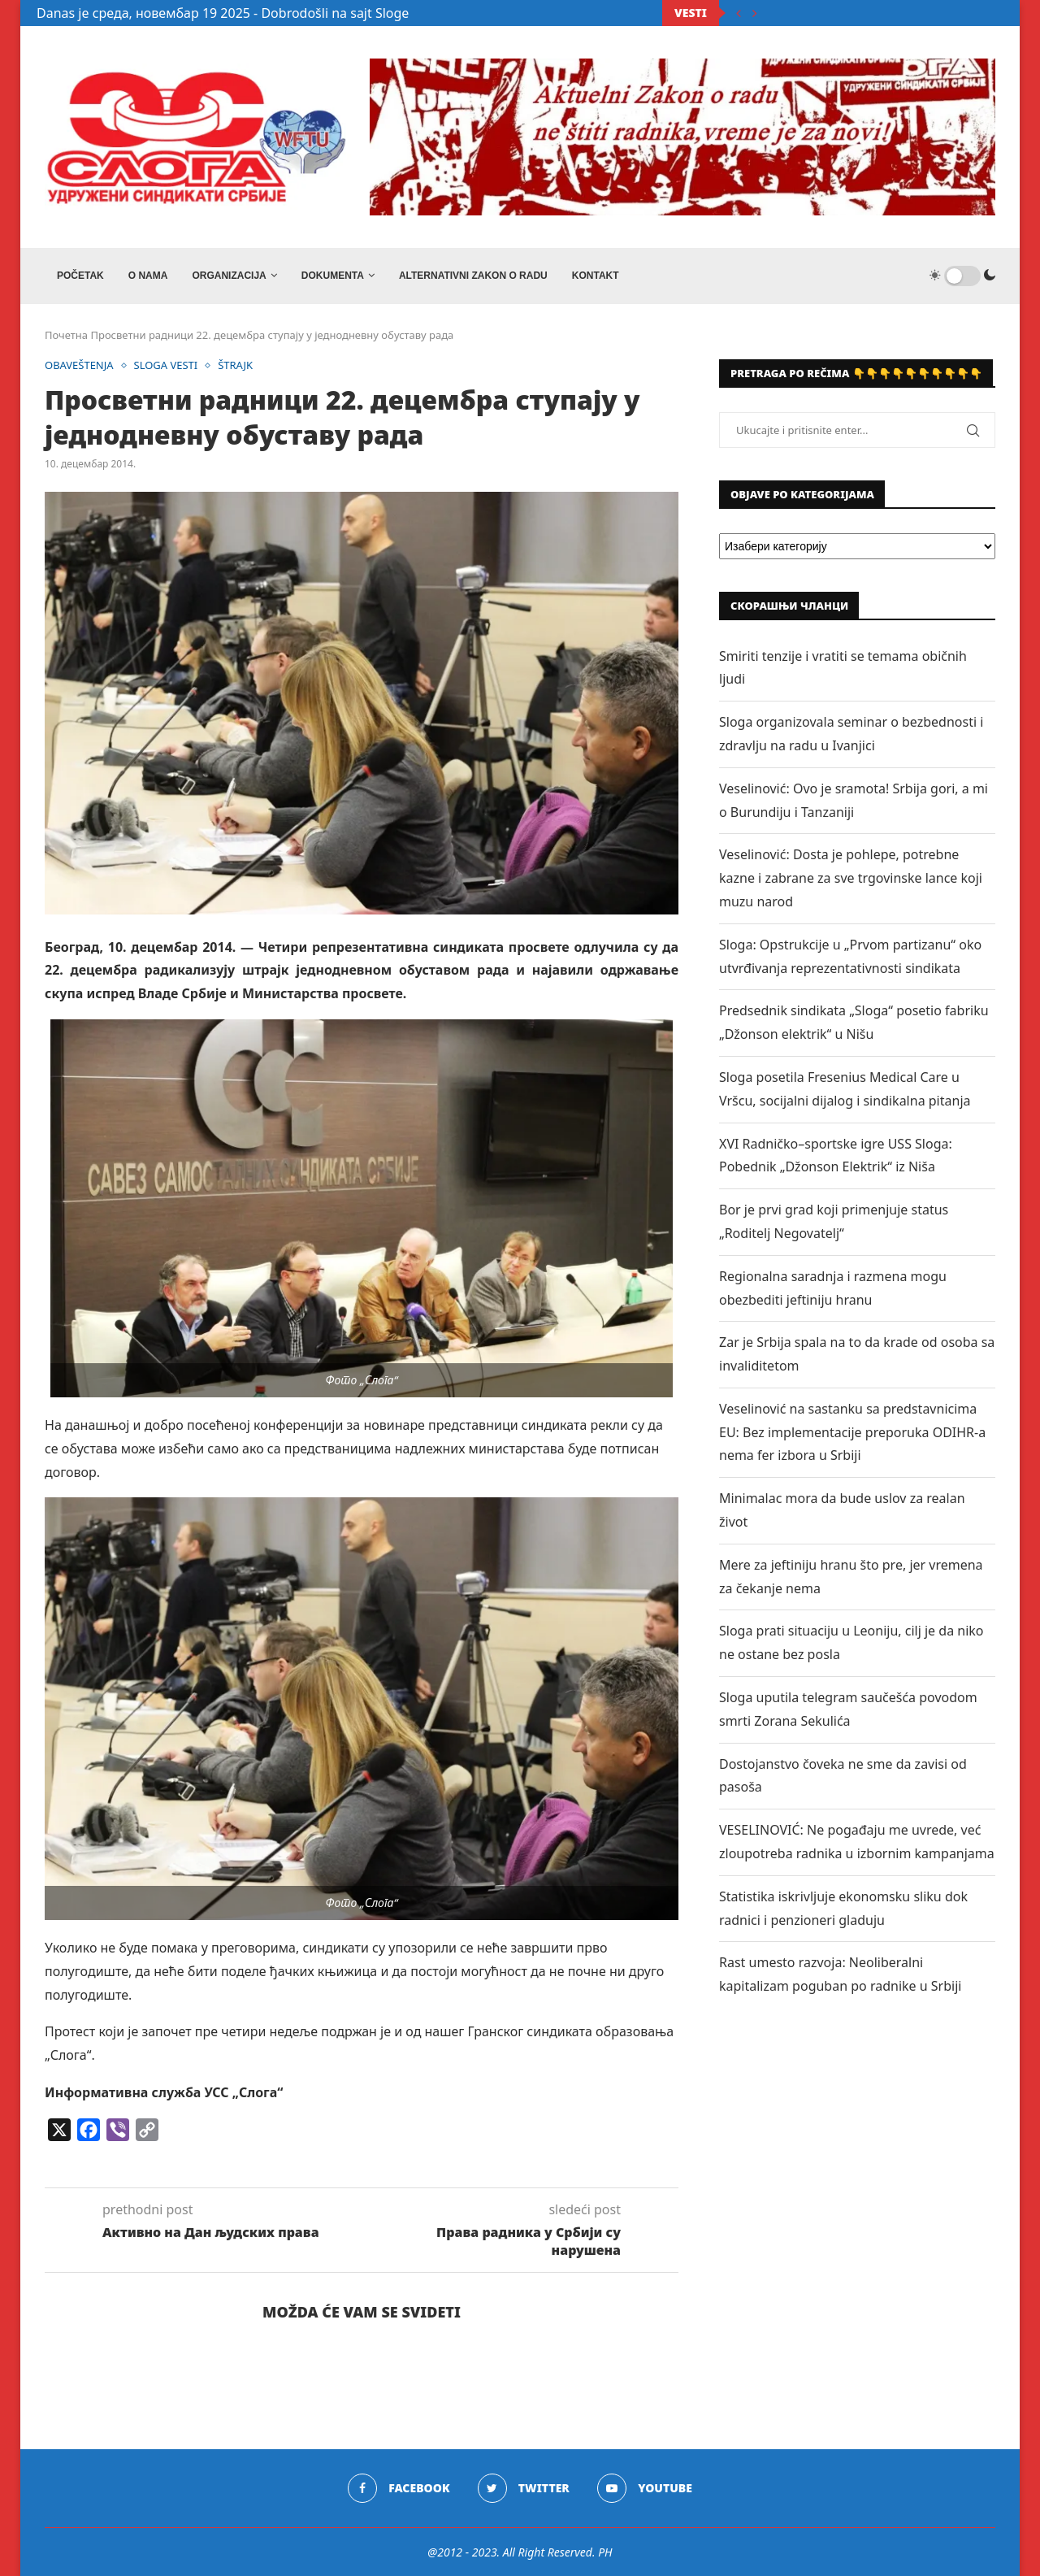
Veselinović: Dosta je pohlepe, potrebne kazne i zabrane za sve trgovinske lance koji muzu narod (850, 877)
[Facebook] (398, 2488)
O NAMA (148, 275)
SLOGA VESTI (166, 365)
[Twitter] (524, 2488)
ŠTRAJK (236, 365)
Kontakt (595, 275)
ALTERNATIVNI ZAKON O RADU (473, 275)
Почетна (66, 335)
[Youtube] (644, 2488)
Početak (80, 275)
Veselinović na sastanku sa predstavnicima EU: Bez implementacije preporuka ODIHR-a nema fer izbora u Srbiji (852, 1432)
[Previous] (738, 13)
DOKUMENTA (332, 275)
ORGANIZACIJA (229, 275)
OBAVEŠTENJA (79, 365)
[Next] (754, 13)
